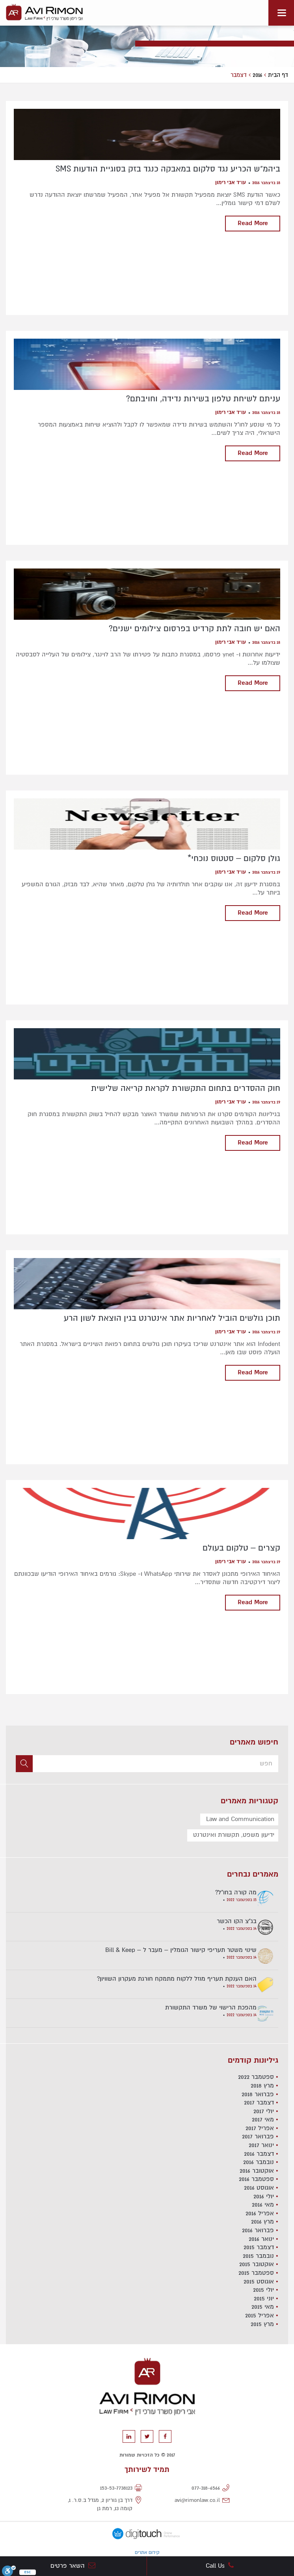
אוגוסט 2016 (259, 2188)
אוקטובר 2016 (257, 2171)
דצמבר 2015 (259, 2247)
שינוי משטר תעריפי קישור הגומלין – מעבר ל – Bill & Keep (181, 1950)
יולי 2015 (263, 2290)
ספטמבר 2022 (256, 2077)
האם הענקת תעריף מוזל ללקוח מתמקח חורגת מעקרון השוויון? (177, 1979)
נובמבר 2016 (258, 2162)
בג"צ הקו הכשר (237, 1921)
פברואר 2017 (258, 2136)
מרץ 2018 (262, 2086)
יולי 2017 (263, 2111)
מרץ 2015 (262, 2324)
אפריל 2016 (260, 2213)
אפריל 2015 (259, 2315)
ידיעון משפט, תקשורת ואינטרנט (233, 1835)
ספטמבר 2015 (256, 2273)
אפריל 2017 (260, 2128)
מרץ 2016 (262, 2222)
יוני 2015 (264, 2298)
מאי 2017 (263, 2119)
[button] (24, 1763)
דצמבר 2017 (259, 2102)
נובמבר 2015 (258, 2256)
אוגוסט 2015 (259, 2281)
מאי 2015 (262, 2307)
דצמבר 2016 (259, 2154)
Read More (253, 223)
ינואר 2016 (261, 2239)
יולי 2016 (263, 2196)
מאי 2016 (263, 2205)
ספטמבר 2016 (256, 2179)
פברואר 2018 (258, 2094)
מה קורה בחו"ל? (236, 1892)
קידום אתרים (147, 2552)
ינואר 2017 (261, 2145)
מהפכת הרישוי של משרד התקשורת (211, 2007)
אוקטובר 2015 (256, 2264)
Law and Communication (240, 1819)
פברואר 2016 (258, 2230)
